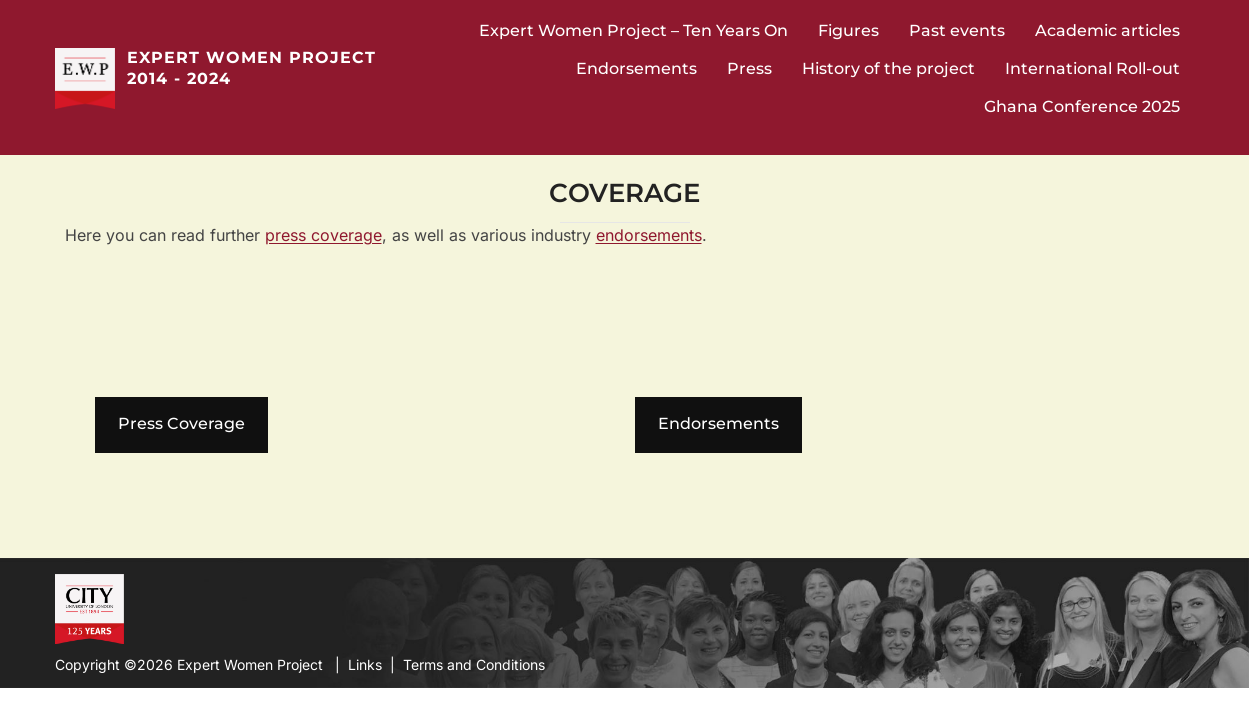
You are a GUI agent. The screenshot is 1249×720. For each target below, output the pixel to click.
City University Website (87, 607)
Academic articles (1107, 30)
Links (365, 664)
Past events (957, 30)
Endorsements (636, 68)
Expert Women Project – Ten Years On (633, 30)
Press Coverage (181, 423)
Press (749, 68)
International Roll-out (1092, 68)
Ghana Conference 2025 (1082, 106)
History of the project (888, 68)
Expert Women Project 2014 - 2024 (251, 68)
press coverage (323, 235)
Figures (848, 30)
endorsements (649, 235)
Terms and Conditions (474, 664)
